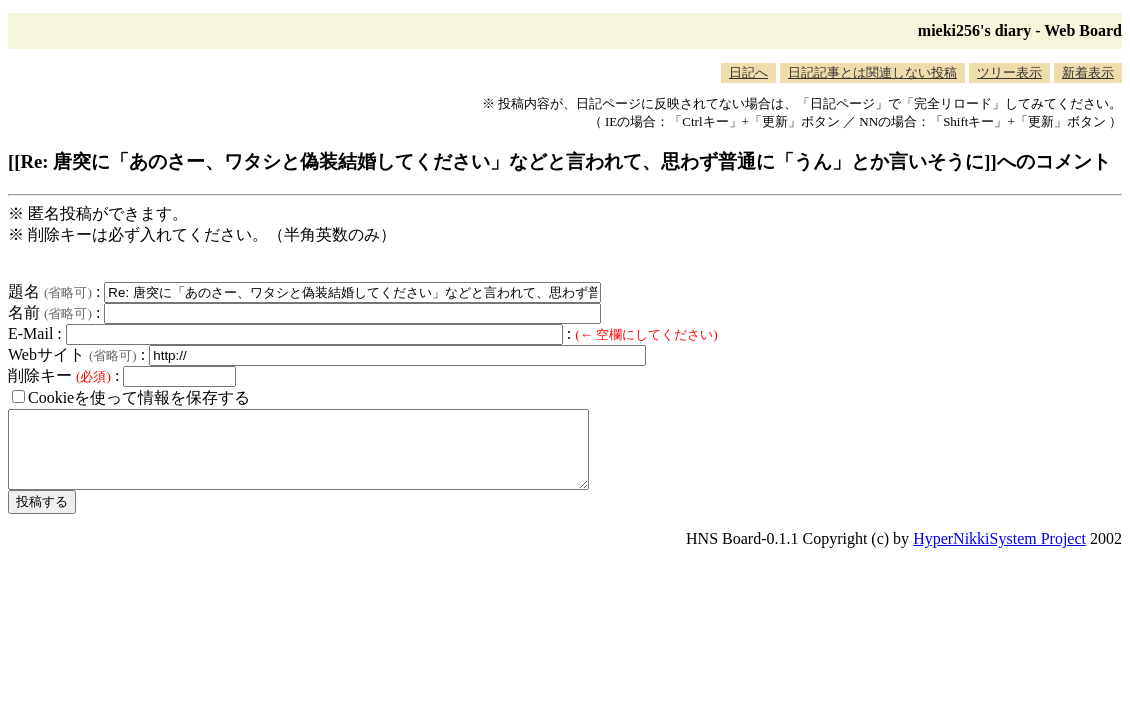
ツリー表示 (1009, 72)
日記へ (748, 72)
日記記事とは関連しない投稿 (872, 72)
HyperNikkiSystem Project (999, 553)
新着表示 (1088, 72)
